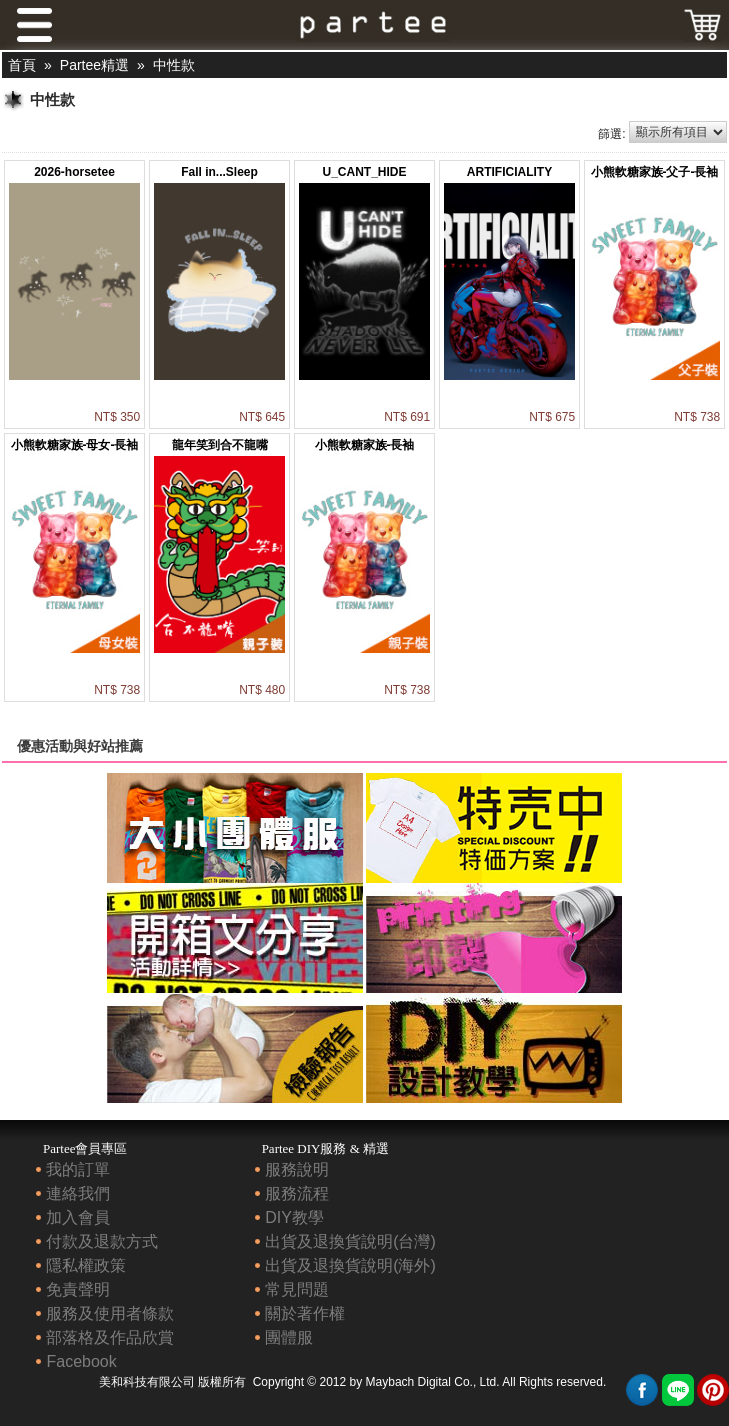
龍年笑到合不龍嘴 (220, 445)
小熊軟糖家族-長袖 (365, 445)
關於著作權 (305, 1313)
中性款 (174, 65)
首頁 (22, 65)
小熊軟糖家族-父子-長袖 (655, 172)
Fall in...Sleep (219, 172)
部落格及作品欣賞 (110, 1337)
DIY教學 (294, 1217)
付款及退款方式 (102, 1241)
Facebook (81, 1361)
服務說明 (297, 1169)
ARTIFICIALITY (509, 172)
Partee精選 (94, 65)
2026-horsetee (74, 172)
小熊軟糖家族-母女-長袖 (75, 445)
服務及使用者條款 (110, 1313)
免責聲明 (78, 1289)
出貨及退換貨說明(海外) (350, 1265)
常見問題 (297, 1289)
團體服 (289, 1337)
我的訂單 (78, 1169)
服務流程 (297, 1193)
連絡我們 (78, 1193)
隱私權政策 (86, 1265)
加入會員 (78, 1217)
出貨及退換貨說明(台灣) (350, 1241)
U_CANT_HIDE (364, 172)
